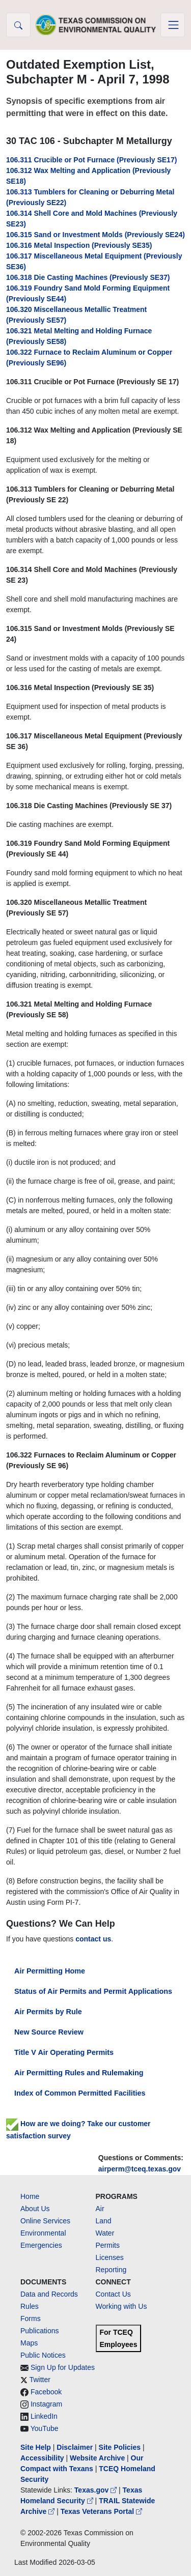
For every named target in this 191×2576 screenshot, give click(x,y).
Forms (30, 2318)
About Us (35, 2209)
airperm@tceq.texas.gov (139, 2169)
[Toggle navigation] (172, 25)
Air (100, 2209)
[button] (18, 25)
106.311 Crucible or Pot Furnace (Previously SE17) (91, 160)
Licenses (110, 2257)
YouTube (45, 2428)
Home (29, 2196)
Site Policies (120, 2447)
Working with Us (121, 2306)
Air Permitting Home (49, 1971)
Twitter (40, 2379)
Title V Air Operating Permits (64, 2052)
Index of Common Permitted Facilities (79, 2093)
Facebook (46, 2392)
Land (104, 2221)
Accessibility (43, 2458)
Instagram (46, 2404)
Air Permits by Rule (48, 2012)
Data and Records (49, 2294)
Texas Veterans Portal (101, 2511)
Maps (29, 2343)
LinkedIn (44, 2416)
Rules (29, 2306)
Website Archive (97, 2458)
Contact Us (113, 2294)
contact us (93, 1939)
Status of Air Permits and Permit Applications (93, 1991)
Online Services (45, 2221)
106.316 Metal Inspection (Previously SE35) (79, 245)
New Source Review (49, 2032)
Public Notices (43, 2355)
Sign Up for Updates (63, 2367)
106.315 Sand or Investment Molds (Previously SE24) (95, 235)
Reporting (111, 2270)
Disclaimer (75, 2447)
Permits (108, 2245)
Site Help (35, 2447)
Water (105, 2233)
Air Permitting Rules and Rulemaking (78, 2073)
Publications (39, 2331)
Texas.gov (96, 2490)
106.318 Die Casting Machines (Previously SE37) (88, 277)
